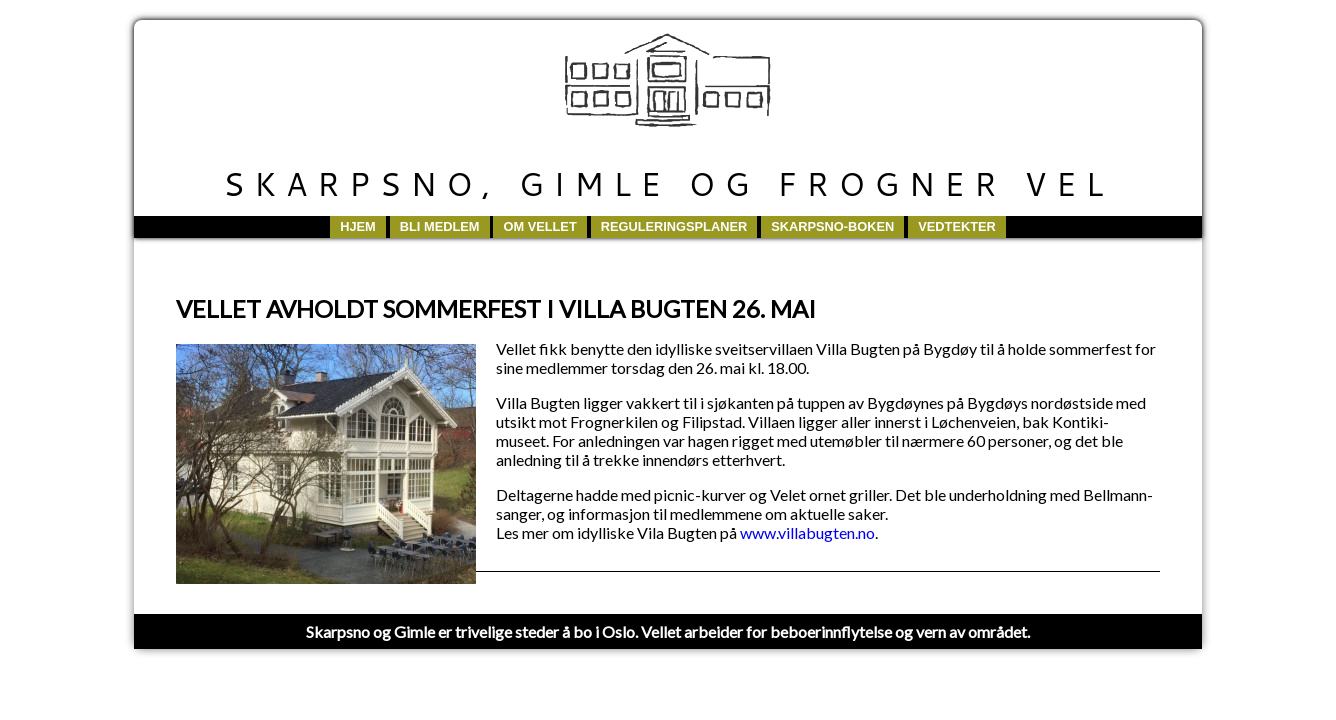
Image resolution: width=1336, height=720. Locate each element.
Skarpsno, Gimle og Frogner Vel (668, 183)
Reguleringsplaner (674, 226)
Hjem (358, 226)
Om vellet (539, 226)
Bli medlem (440, 226)
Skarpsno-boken (832, 226)
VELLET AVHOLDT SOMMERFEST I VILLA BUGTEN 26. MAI (496, 308)
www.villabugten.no (807, 532)
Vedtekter (957, 226)
